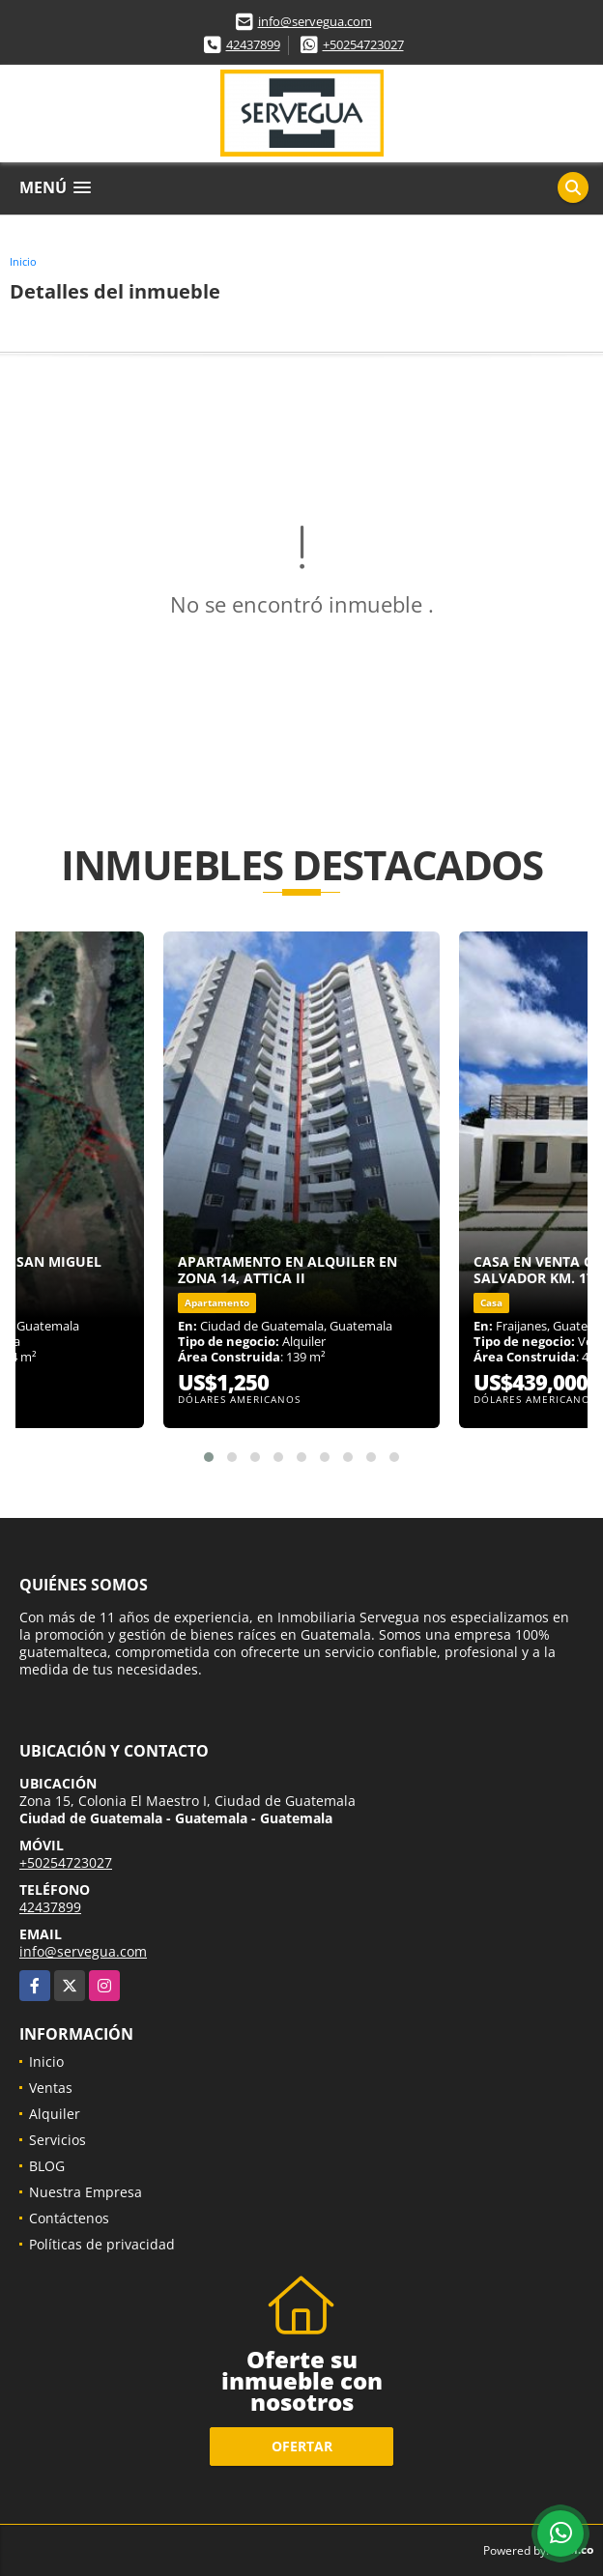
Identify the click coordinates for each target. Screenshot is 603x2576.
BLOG (47, 2166)
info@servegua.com (315, 21)
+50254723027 (363, 44)
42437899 (253, 44)
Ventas (50, 2087)
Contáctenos (69, 2218)
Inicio (23, 261)
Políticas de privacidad (102, 2244)
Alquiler (54, 2113)
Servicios (57, 2140)
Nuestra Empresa (85, 2192)
